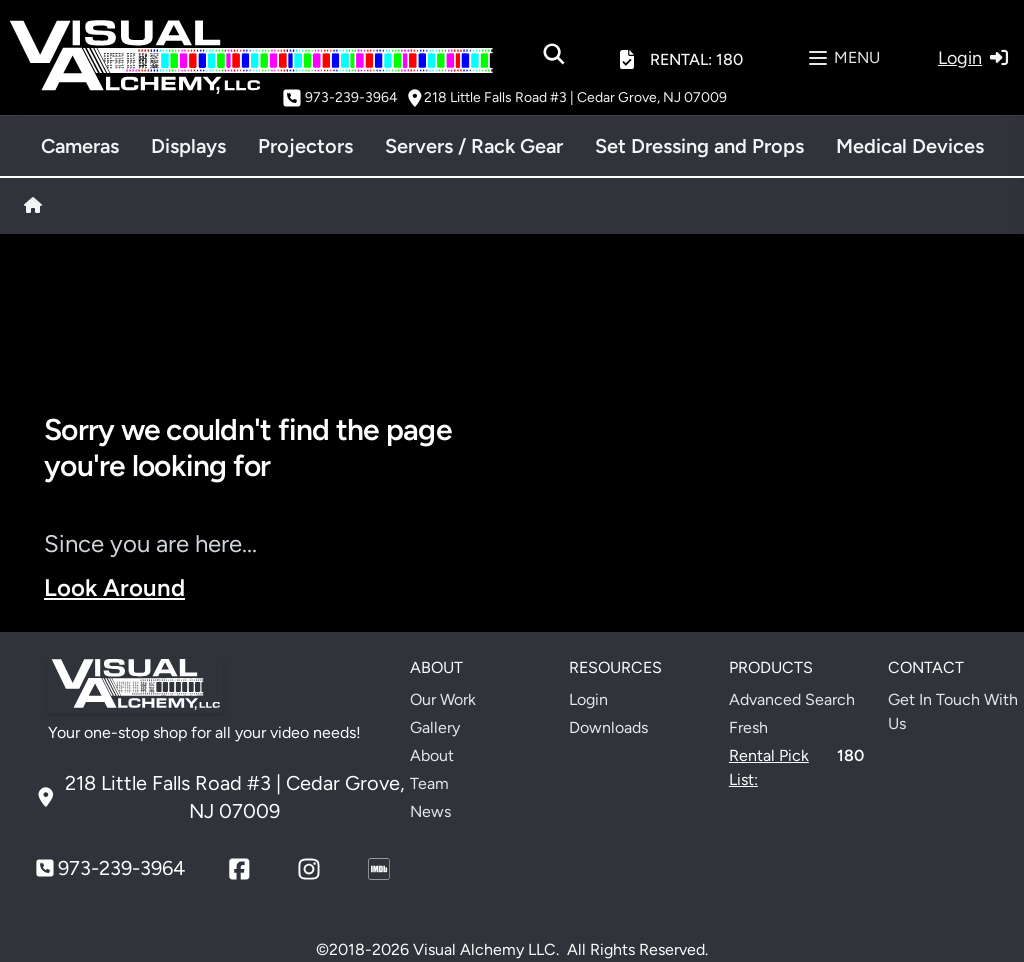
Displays (188, 146)
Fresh (748, 727)
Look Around (114, 587)
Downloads (608, 727)
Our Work (443, 699)
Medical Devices (910, 146)
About (432, 755)
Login (588, 699)
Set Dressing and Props (699, 146)
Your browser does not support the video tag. (760, 516)
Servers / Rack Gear (474, 146)
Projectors (305, 146)
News (430, 811)
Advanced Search (792, 699)
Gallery (435, 727)
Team (429, 783)
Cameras (80, 146)
